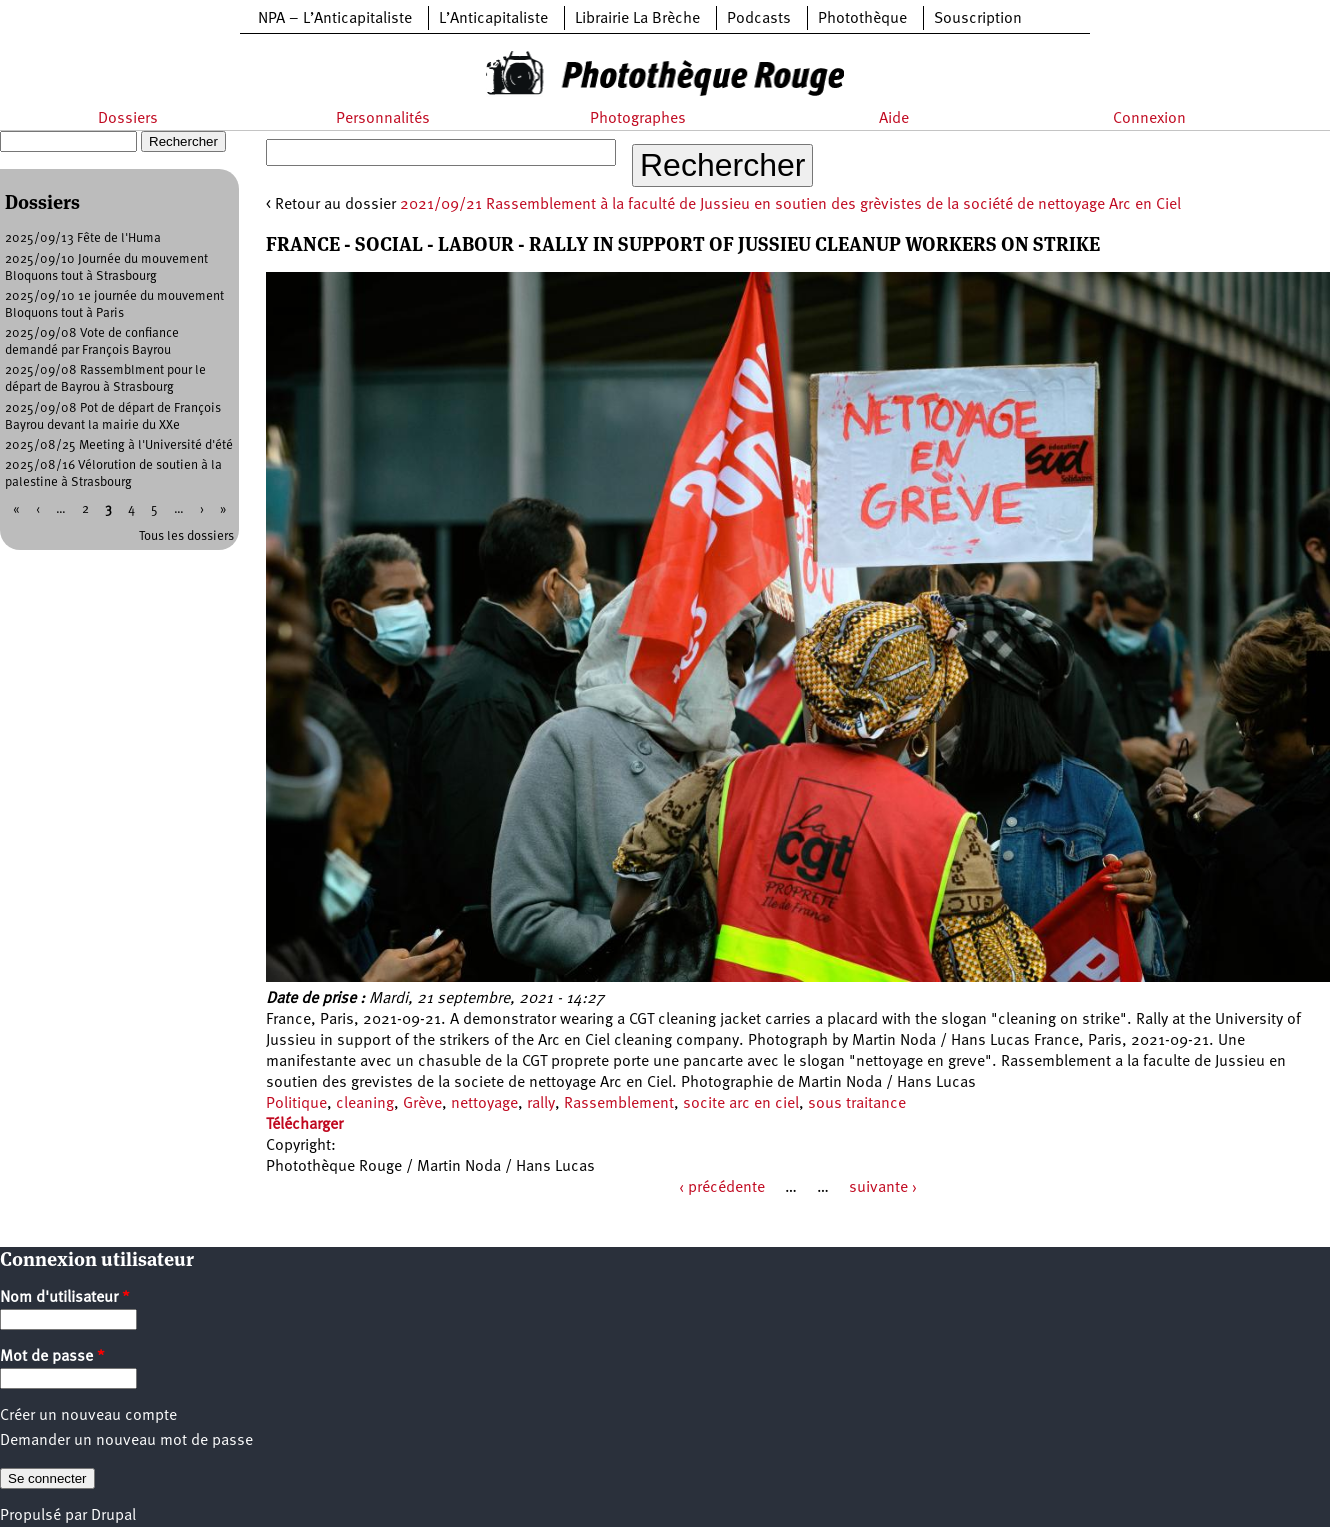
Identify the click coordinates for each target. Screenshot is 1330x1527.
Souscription (978, 19)
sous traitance (857, 1104)
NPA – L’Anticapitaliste (335, 19)
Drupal (113, 1516)
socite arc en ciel (741, 1104)
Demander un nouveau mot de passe (126, 1441)
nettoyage (484, 1104)
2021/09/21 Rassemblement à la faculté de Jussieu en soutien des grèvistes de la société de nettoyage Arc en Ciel (790, 205)
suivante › (883, 1188)
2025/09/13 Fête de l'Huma (83, 238)
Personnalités (383, 119)
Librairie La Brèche (637, 19)
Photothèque (862, 19)
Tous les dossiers (186, 536)
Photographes (638, 119)
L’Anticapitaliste (493, 19)
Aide (894, 119)
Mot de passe (52, 1357)
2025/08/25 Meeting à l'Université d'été (119, 445)
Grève (422, 1104)
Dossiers (128, 119)
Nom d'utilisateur (65, 1298)
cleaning (365, 1104)
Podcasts (759, 19)
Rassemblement (619, 1104)
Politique (296, 1104)
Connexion (1149, 119)
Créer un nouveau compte (88, 1416)
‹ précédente (722, 1188)
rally (541, 1104)
